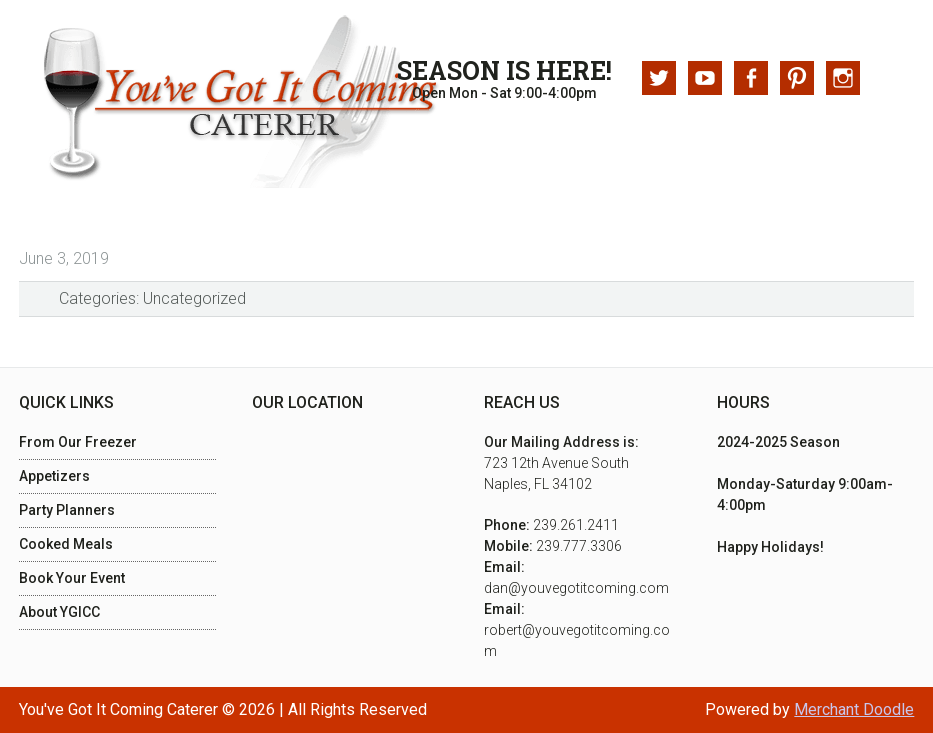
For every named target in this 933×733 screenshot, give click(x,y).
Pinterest (797, 78)
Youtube (705, 78)
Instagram (843, 78)
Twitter (659, 78)
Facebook (751, 78)
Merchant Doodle (854, 709)
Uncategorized (194, 298)
